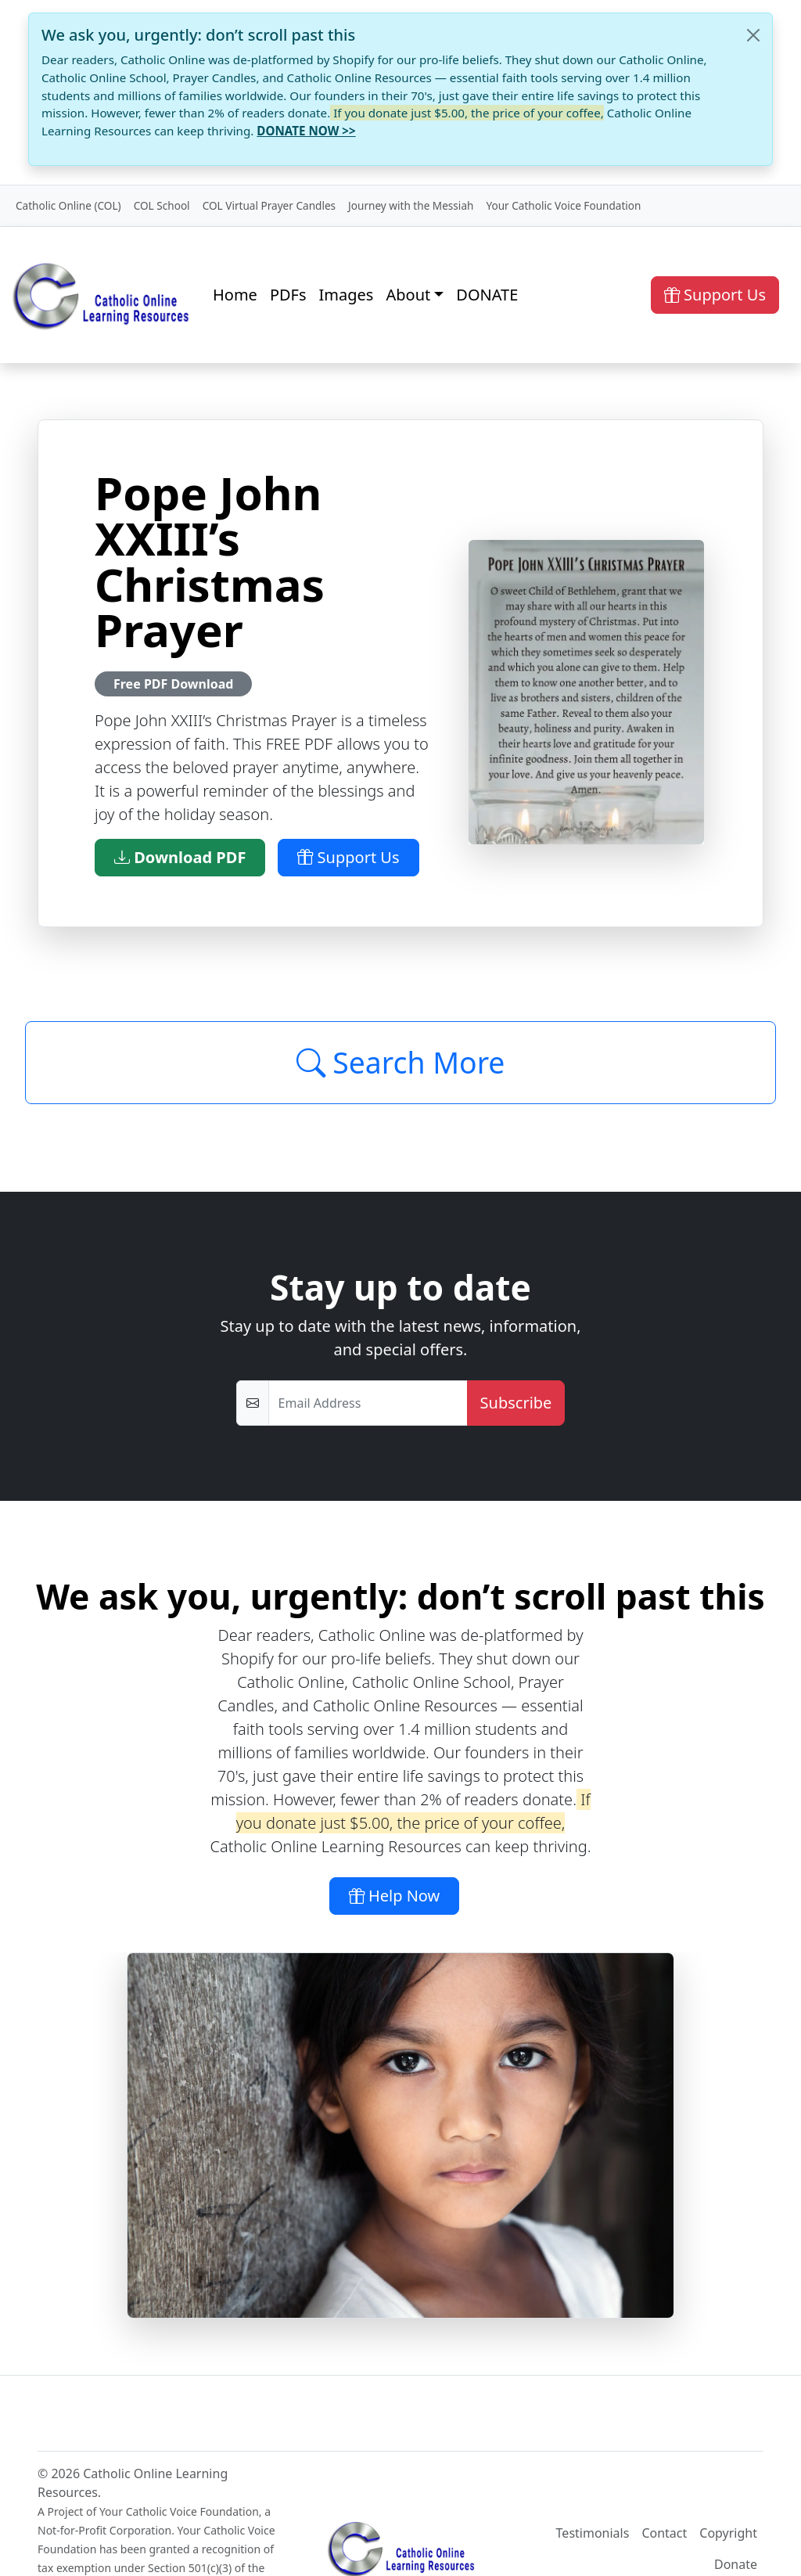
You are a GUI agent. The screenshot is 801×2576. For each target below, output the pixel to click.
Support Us (715, 294)
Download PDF (180, 857)
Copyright (728, 2533)
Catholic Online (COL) (68, 205)
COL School (162, 205)
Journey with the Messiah (410, 205)
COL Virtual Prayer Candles (269, 205)
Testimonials (593, 2533)
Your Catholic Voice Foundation (563, 205)
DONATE (487, 294)
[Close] (753, 35)
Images (346, 294)
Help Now (394, 1895)
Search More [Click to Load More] (400, 1062)
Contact (664, 2533)
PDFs (288, 294)
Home (235, 294)
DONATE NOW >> (306, 131)
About (408, 294)
